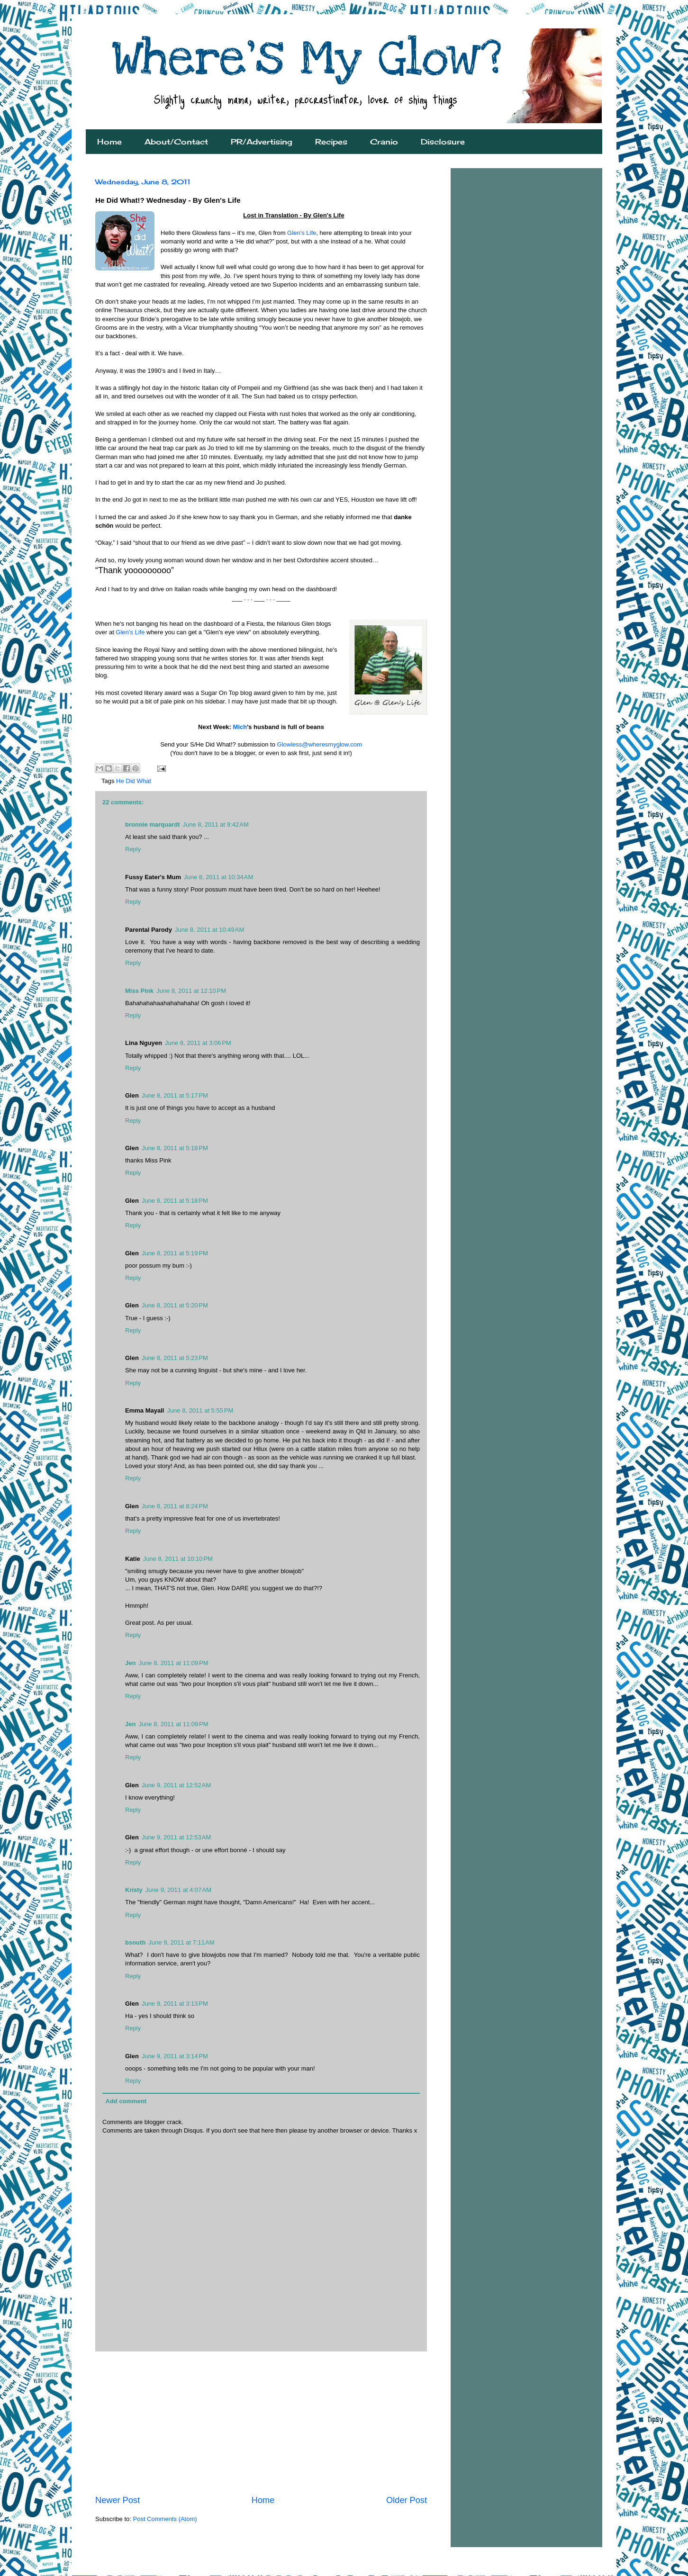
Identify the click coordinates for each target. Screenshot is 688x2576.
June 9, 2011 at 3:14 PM (175, 2056)
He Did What (133, 780)
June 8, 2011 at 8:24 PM (175, 1506)
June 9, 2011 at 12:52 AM (176, 1785)
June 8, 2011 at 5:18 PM (175, 1148)
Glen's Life (130, 632)
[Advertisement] (261, 2423)
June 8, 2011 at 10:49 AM (209, 929)
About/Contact (176, 141)
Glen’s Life (301, 232)
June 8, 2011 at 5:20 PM (175, 1305)
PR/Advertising (261, 141)
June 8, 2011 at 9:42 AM (216, 824)
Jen (130, 1662)
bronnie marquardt (152, 824)
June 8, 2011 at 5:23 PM (175, 1357)
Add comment (126, 2101)
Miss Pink (139, 990)
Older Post (406, 2500)
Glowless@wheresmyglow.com (319, 744)
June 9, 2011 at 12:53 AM (176, 1837)
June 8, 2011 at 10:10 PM (178, 1558)
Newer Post (117, 2500)
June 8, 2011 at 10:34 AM (218, 877)
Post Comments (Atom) (165, 2518)
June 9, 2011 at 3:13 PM (175, 2003)
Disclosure (443, 141)
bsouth (135, 1942)
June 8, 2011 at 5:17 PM (175, 1095)
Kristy (134, 1889)
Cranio (384, 141)
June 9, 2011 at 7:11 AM (181, 1942)
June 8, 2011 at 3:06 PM (198, 1042)
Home (109, 141)
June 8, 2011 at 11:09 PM (173, 1662)
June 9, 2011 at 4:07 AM (178, 1889)
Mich (240, 726)
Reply (133, 849)
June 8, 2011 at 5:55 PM (200, 1410)
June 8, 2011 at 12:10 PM (191, 990)
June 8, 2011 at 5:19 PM (175, 1253)
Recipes (331, 141)
